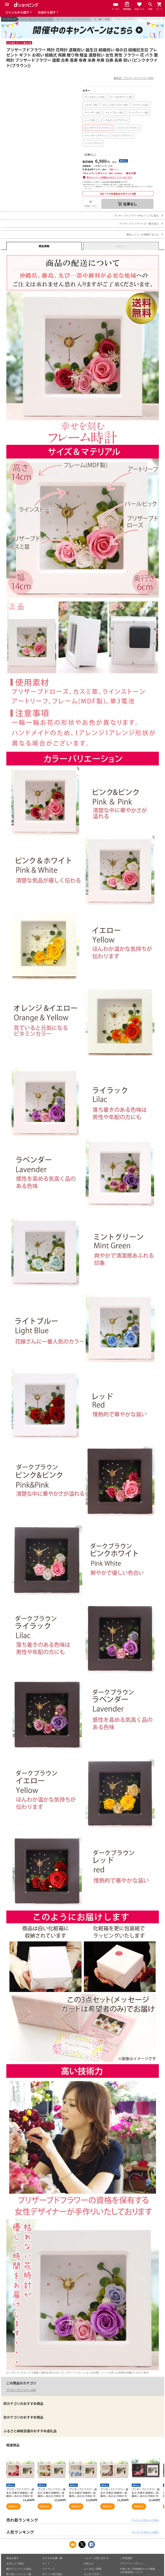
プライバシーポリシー (132, 2563)
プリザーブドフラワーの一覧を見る (139, 223)
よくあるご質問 (92, 2568)
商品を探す (12, 2558)
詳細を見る (13, 2506)
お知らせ (89, 2563)
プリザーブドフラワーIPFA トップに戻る (136, 215)
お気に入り (90, 206)
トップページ (9, 19)
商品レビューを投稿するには (142, 234)
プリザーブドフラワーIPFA (21, 2390)
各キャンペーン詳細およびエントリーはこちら (109, 177)
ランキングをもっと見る (145, 2520)
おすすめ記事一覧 (52, 2558)
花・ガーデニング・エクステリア (73, 19)
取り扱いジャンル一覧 (18, 2574)
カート (46, 2563)
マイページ (48, 2568)
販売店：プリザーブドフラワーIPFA (134, 78)
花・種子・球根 (101, 19)
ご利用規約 (126, 2558)
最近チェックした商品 (18, 2568)
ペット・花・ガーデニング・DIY (36, 19)
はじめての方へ (92, 2574)
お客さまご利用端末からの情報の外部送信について (137, 2570)
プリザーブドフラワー (125, 19)
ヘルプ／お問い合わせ (96, 2558)
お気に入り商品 (15, 2563)
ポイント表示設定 (52, 2574)
